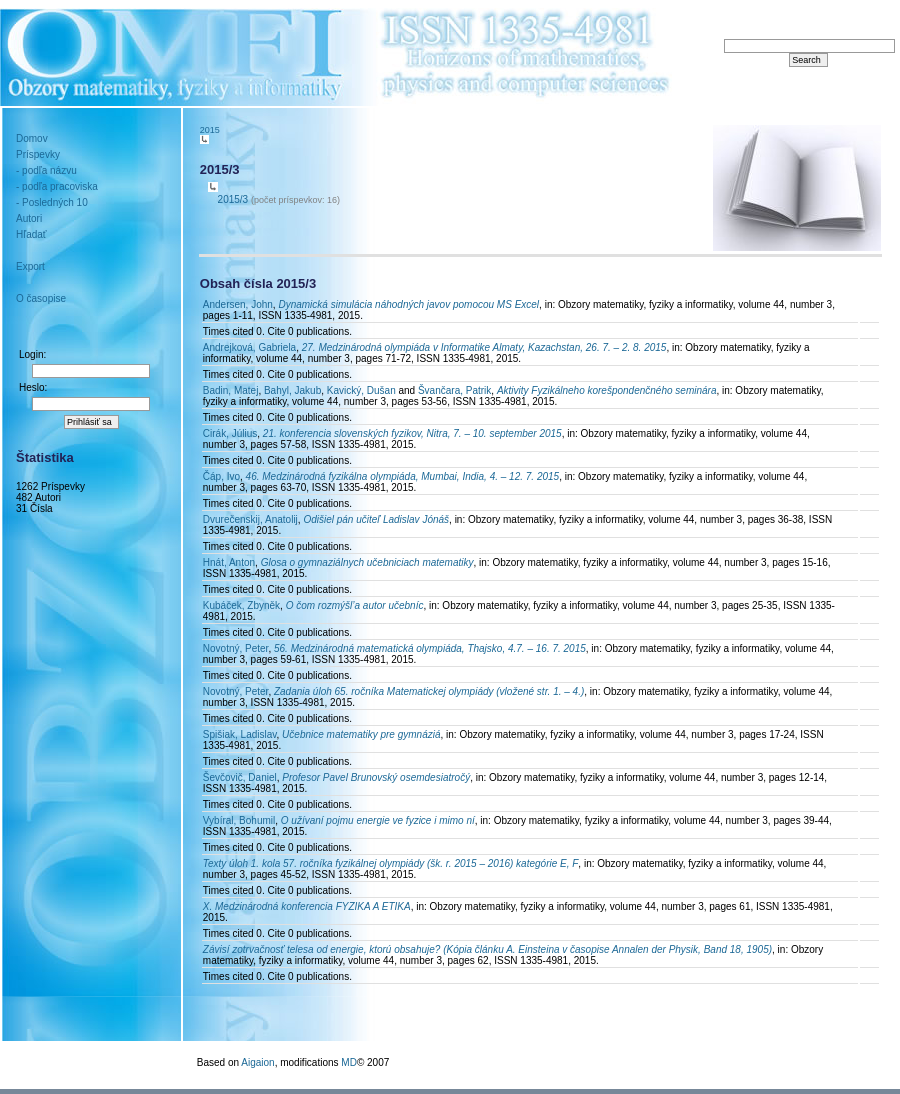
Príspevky (38, 154)
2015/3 (233, 199)
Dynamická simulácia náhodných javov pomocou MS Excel (408, 304)
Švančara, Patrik (454, 390)
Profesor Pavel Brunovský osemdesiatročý (376, 777)
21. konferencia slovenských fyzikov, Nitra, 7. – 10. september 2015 (412, 433)
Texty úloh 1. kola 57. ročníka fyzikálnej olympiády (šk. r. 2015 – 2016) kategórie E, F (391, 863)
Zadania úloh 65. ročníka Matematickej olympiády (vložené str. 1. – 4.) (429, 691)
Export (30, 266)
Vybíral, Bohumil (239, 820)
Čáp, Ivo (221, 476)
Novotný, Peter (236, 648)
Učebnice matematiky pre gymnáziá (361, 734)
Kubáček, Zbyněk (241, 605)
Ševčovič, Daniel (240, 777)
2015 (210, 130)
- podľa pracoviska (57, 186)
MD (349, 1062)
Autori (29, 218)
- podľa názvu (46, 170)
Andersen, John (238, 304)
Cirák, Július (230, 433)
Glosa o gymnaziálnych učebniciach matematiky (367, 562)
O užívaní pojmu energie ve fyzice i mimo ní (378, 820)
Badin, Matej (231, 390)
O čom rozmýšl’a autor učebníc (355, 605)
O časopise (41, 298)
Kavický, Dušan (361, 390)
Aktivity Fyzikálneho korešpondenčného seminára (607, 390)
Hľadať (31, 234)
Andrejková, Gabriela (249, 347)
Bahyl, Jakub (292, 390)
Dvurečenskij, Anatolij (250, 519)
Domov (32, 138)
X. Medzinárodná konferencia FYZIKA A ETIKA (307, 906)
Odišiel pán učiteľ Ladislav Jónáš (376, 519)
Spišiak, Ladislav (240, 734)
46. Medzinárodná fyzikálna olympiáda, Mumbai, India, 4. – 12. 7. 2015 (403, 476)
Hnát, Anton (229, 562)
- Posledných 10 (52, 202)
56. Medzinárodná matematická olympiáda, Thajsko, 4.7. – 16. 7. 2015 (430, 648)
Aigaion (257, 1062)
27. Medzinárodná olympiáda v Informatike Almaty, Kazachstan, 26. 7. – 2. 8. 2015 (484, 347)
